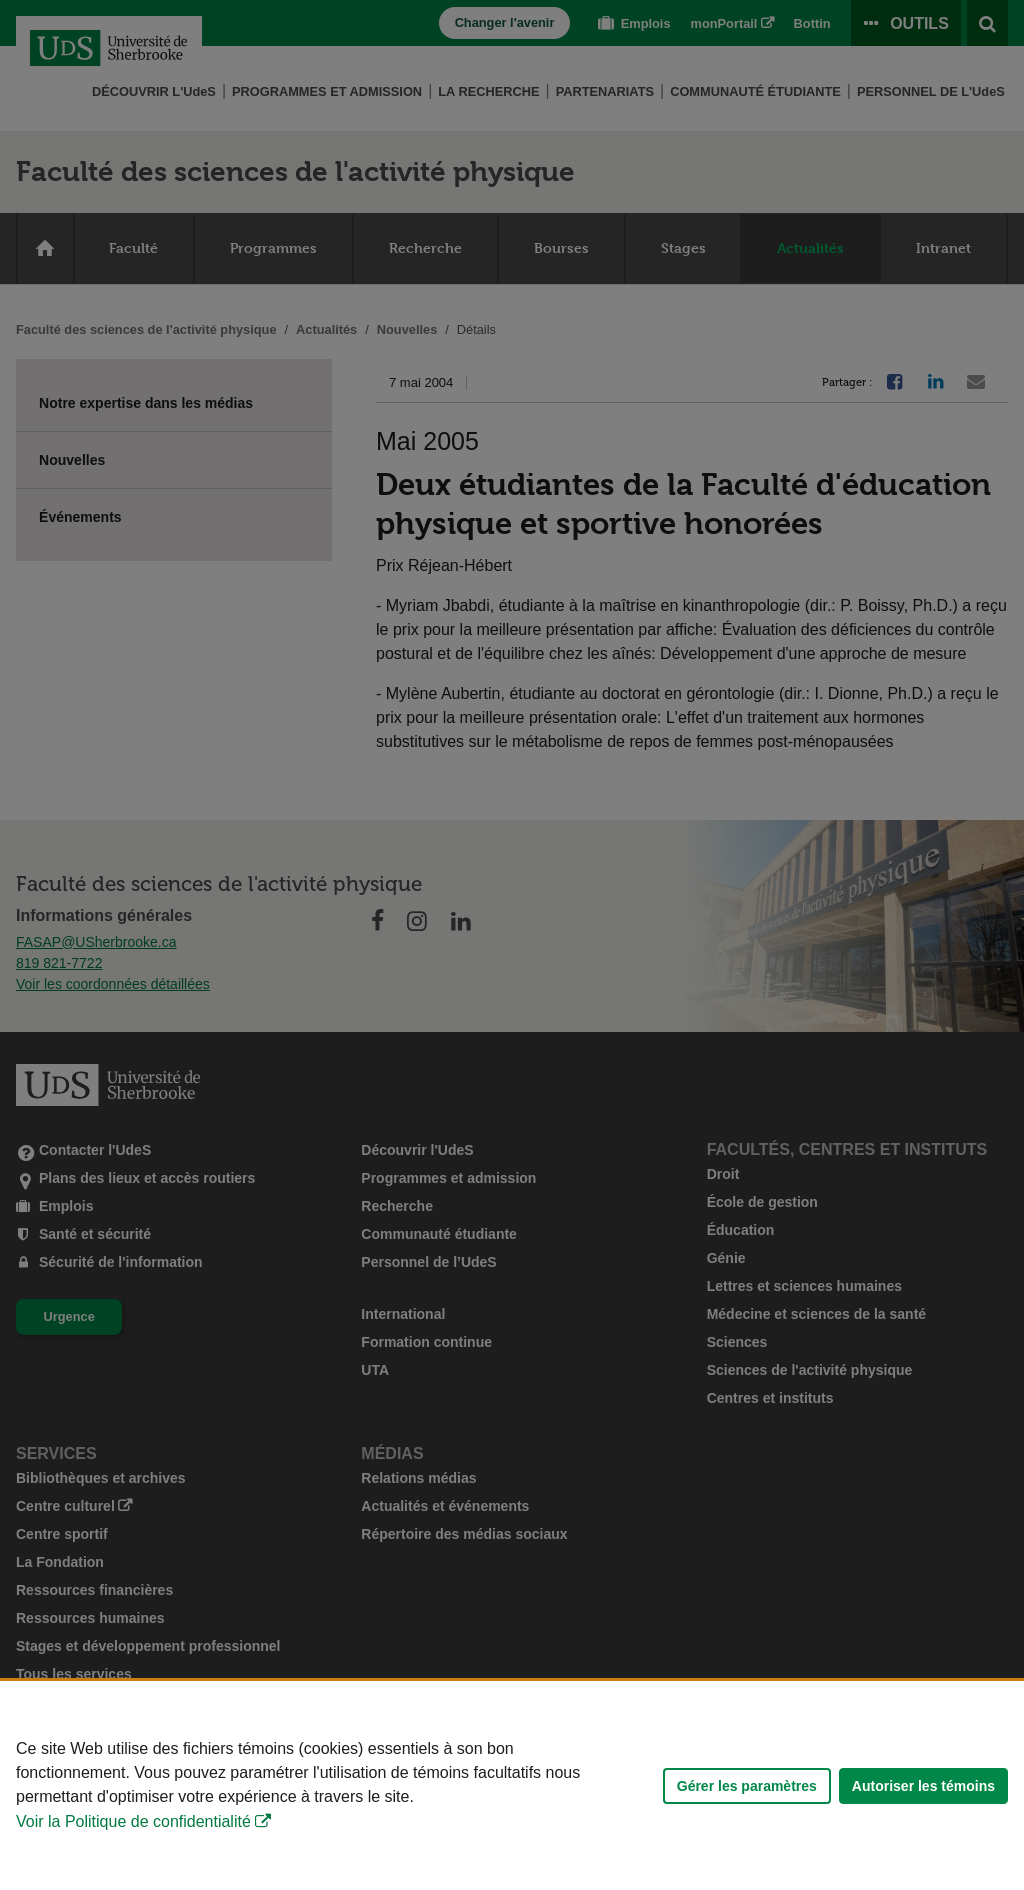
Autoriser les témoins (923, 1786)
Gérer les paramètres (747, 1786)
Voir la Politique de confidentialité (133, 1821)
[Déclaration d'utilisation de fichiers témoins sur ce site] (512, 1785)
